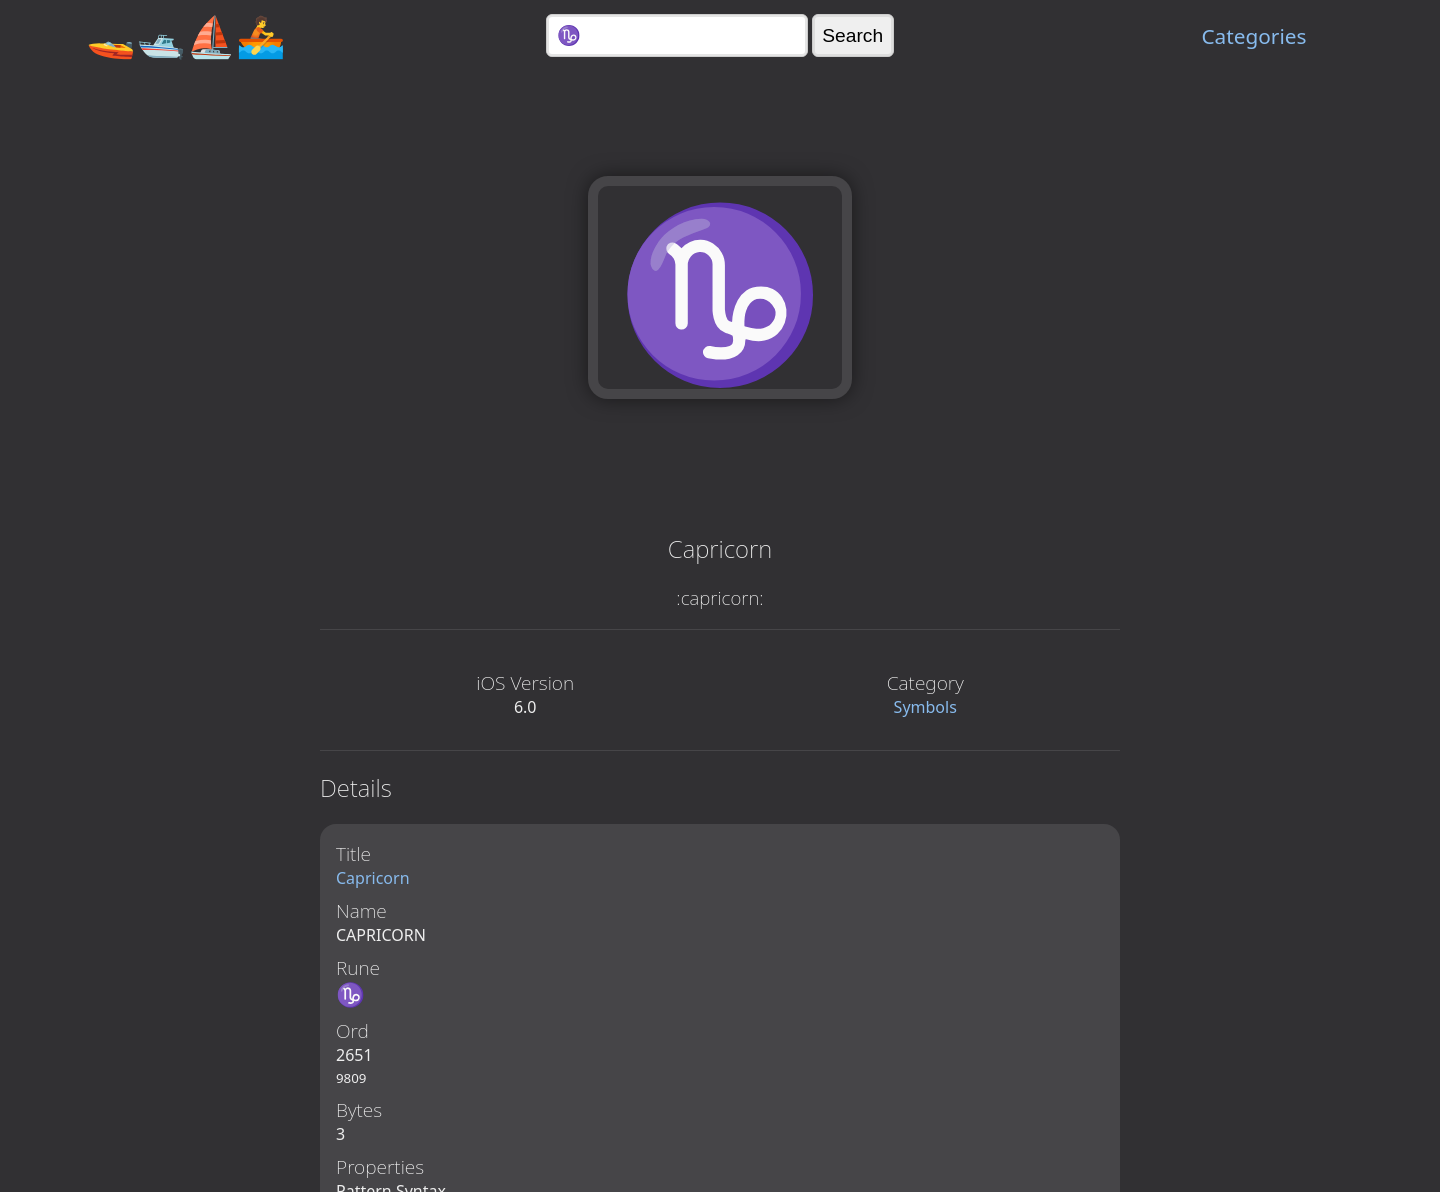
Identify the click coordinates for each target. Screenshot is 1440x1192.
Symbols (925, 707)
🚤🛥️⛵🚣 (186, 35)
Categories (1253, 36)
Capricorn (373, 878)
